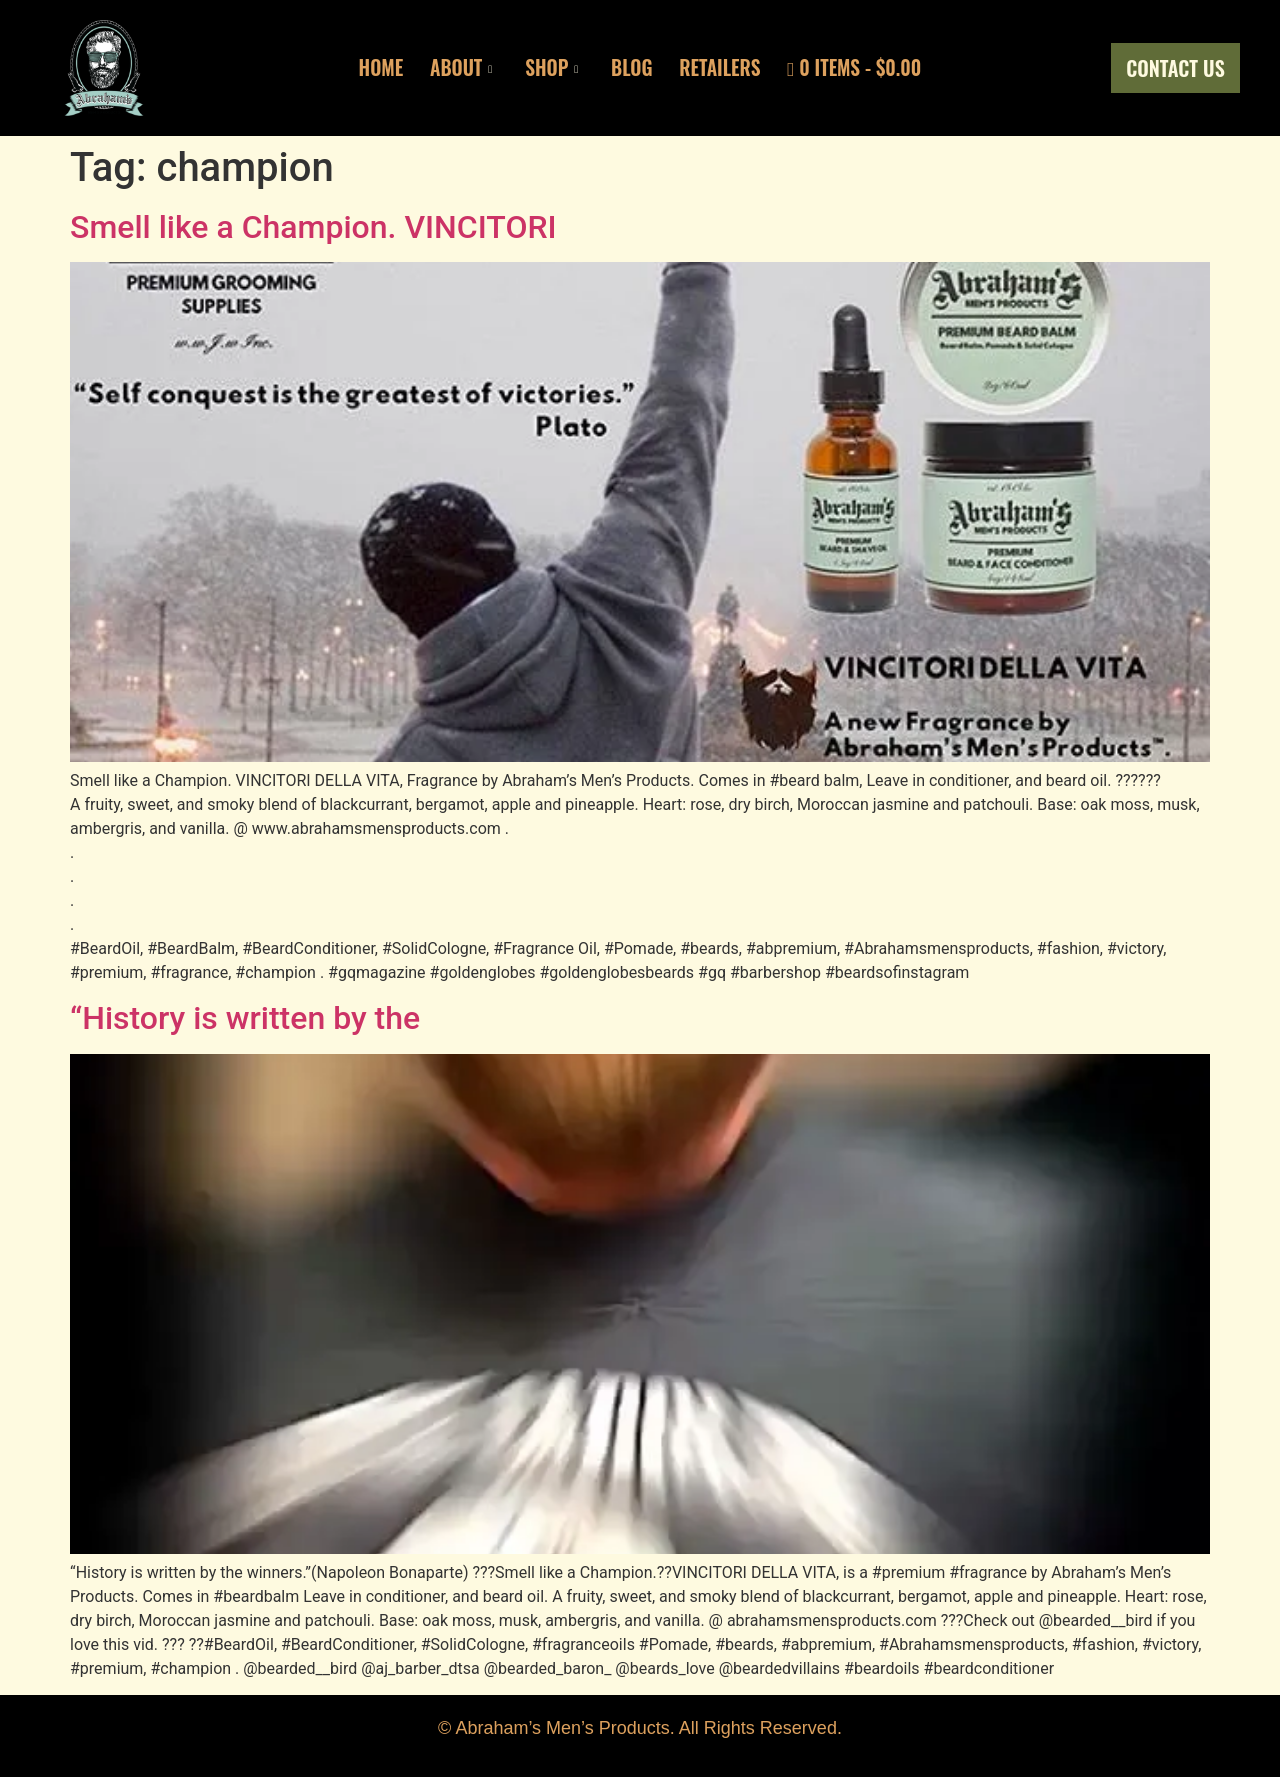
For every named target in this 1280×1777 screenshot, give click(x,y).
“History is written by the (245, 1018)
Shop (547, 68)
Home (367, 68)
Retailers (726, 68)
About (452, 68)
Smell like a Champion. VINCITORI (313, 227)
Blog (632, 68)
